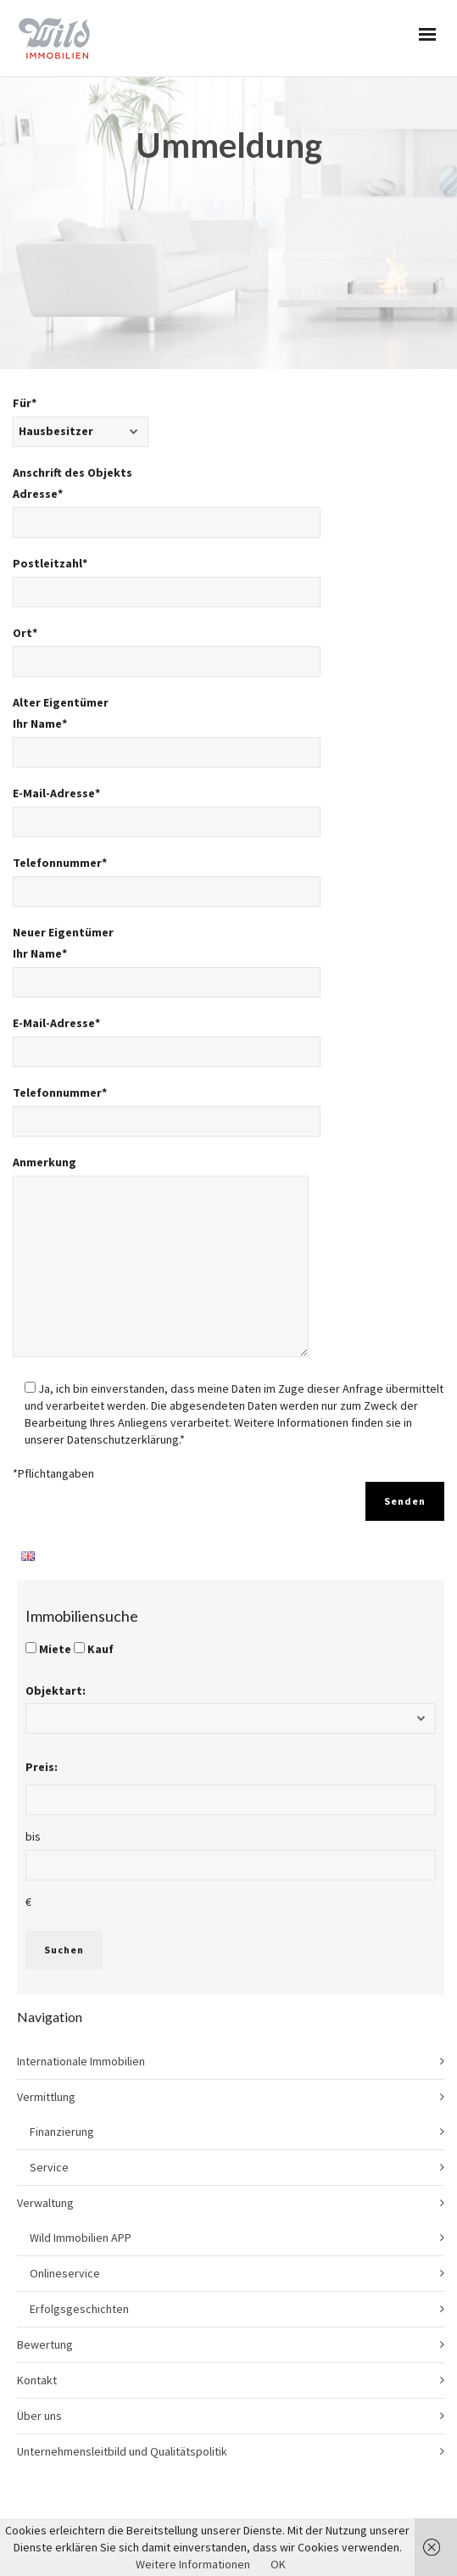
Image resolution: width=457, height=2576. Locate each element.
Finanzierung (62, 1998)
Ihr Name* (166, 615)
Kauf (100, 1515)
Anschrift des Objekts (72, 339)
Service (49, 2034)
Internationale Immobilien (81, 1928)
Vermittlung (46, 1963)
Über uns (39, 2282)
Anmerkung (161, 1131)
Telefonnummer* (166, 754)
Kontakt (37, 2247)
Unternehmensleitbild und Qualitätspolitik (122, 2318)
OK (278, 2564)
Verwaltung (45, 2069)
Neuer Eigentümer (63, 799)
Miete (55, 1515)
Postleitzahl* (166, 454)
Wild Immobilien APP (80, 2104)
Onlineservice (65, 2140)
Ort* (166, 524)
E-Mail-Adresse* (166, 684)
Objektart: (55, 1557)
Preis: (41, 1633)
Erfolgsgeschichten (79, 2175)
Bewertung (45, 2211)
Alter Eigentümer (61, 569)
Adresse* (166, 385)
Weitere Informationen (193, 2564)
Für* (80, 294)
